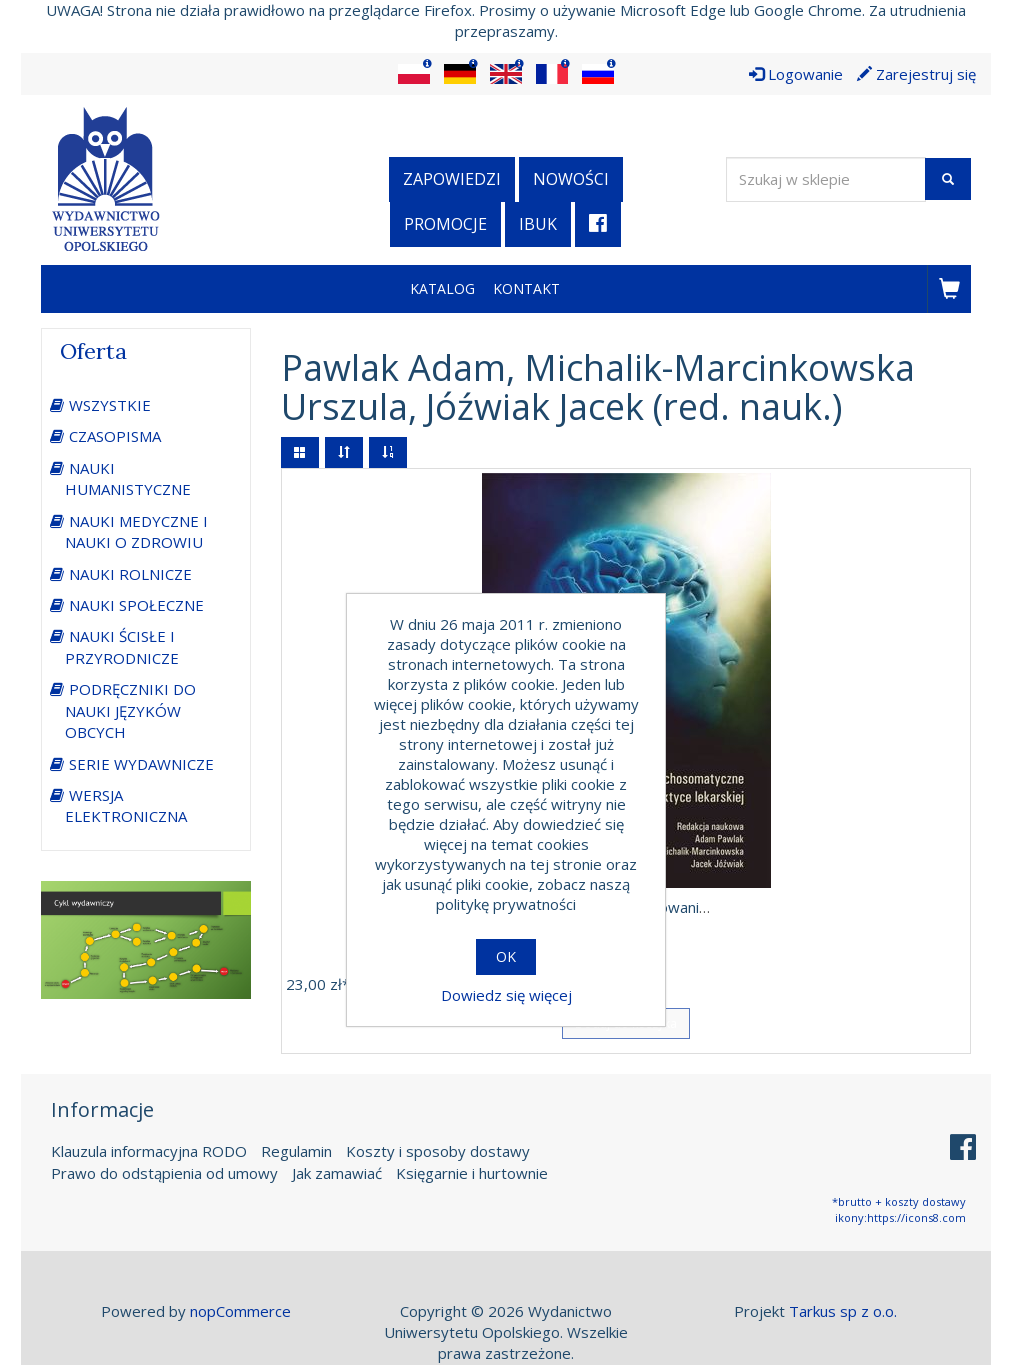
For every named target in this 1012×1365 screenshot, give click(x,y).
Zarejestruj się (916, 74)
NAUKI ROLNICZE (130, 574)
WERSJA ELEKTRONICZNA (126, 805)
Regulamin (296, 1151)
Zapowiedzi (452, 179)
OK (506, 956)
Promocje (445, 224)
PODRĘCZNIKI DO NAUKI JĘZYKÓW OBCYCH (130, 710)
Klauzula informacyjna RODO (149, 1151)
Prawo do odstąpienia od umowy (164, 1173)
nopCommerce (240, 1311)
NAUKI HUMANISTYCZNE (128, 478)
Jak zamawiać (337, 1173)
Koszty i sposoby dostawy (438, 1151)
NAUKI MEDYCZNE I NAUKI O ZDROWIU (136, 531)
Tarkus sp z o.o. (843, 1311)
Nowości (571, 179)
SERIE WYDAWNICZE (141, 764)
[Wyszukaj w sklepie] (826, 179)
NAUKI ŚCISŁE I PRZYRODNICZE (122, 646)
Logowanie (796, 74)
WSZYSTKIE (110, 405)
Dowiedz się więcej (506, 995)
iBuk (538, 224)
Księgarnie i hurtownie (472, 1173)
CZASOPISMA (115, 436)
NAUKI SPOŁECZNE (136, 605)
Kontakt (526, 288)
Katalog (442, 288)
